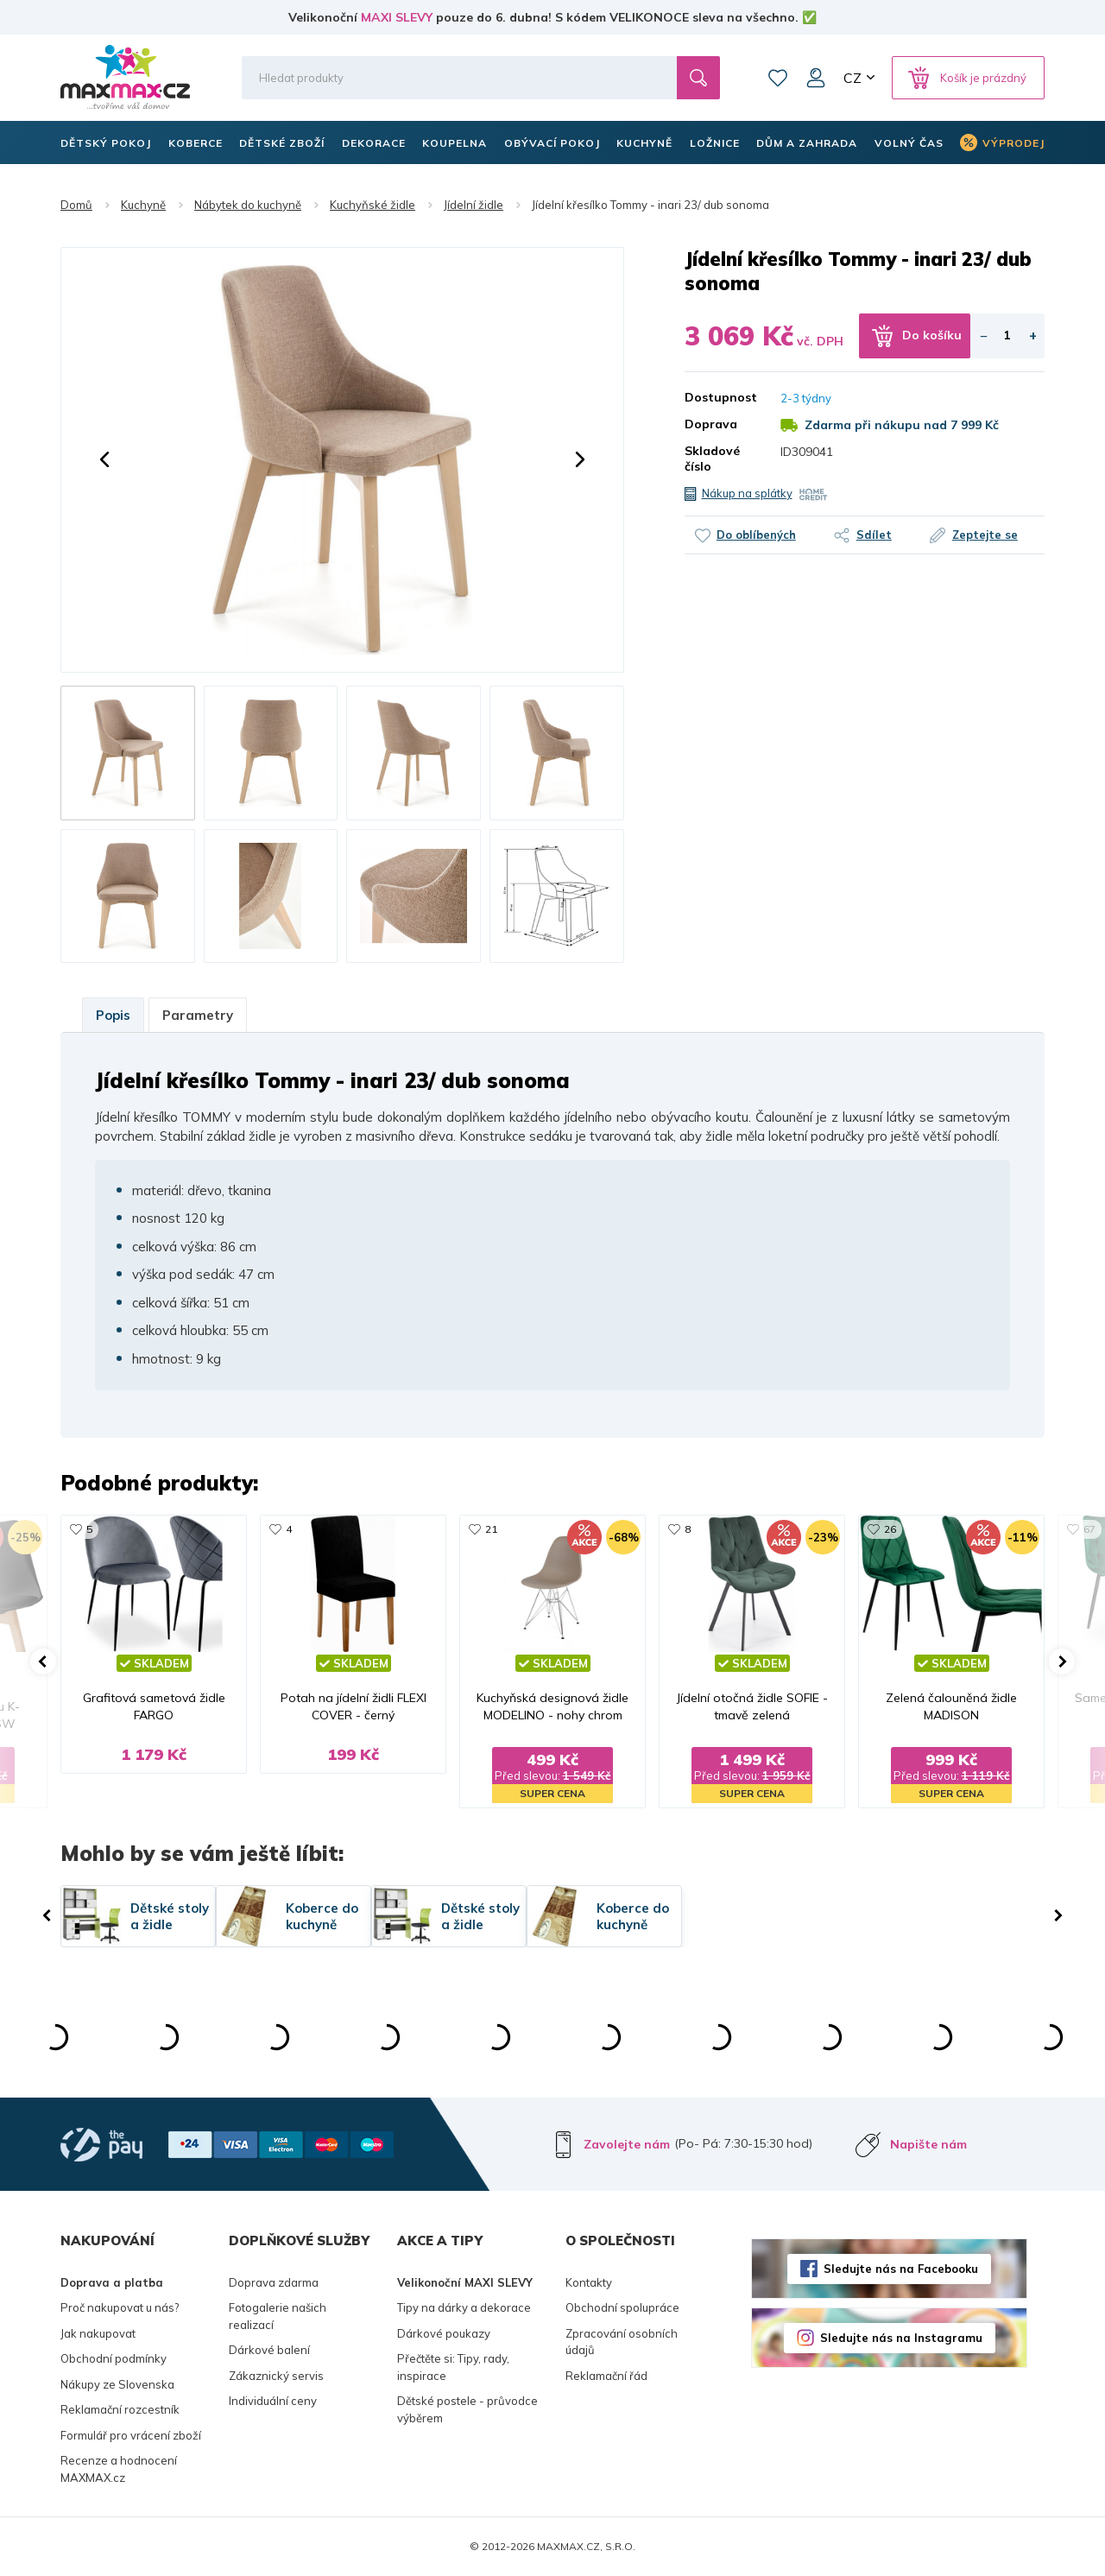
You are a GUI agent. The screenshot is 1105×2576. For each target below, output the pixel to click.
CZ (852, 77)
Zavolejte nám (627, 2144)
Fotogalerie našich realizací (277, 2316)
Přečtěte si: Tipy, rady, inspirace (453, 2367)
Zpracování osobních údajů (621, 2342)
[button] (104, 459)
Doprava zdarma (274, 2282)
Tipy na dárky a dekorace (464, 2307)
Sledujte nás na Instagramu (901, 2338)
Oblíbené (777, 77)
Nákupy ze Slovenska (117, 2384)
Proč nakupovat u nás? (119, 2307)
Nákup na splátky (747, 493)
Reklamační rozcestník (120, 2409)
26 (890, 1528)
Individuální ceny (273, 2401)
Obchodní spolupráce (622, 2307)
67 (1089, 1528)
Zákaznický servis (276, 2376)
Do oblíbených (756, 534)
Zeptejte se (985, 534)
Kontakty (588, 2282)
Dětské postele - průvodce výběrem (467, 2409)
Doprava (711, 424)
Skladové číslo (712, 458)
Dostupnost (720, 397)
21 (491, 1528)
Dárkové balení (269, 2350)
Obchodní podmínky (113, 2358)
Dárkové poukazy (443, 2333)
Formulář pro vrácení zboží (130, 2435)
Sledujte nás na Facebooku (901, 2268)
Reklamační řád (606, 2376)
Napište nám (928, 2144)
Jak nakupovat (98, 2333)
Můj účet (815, 77)
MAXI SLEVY (397, 17)
